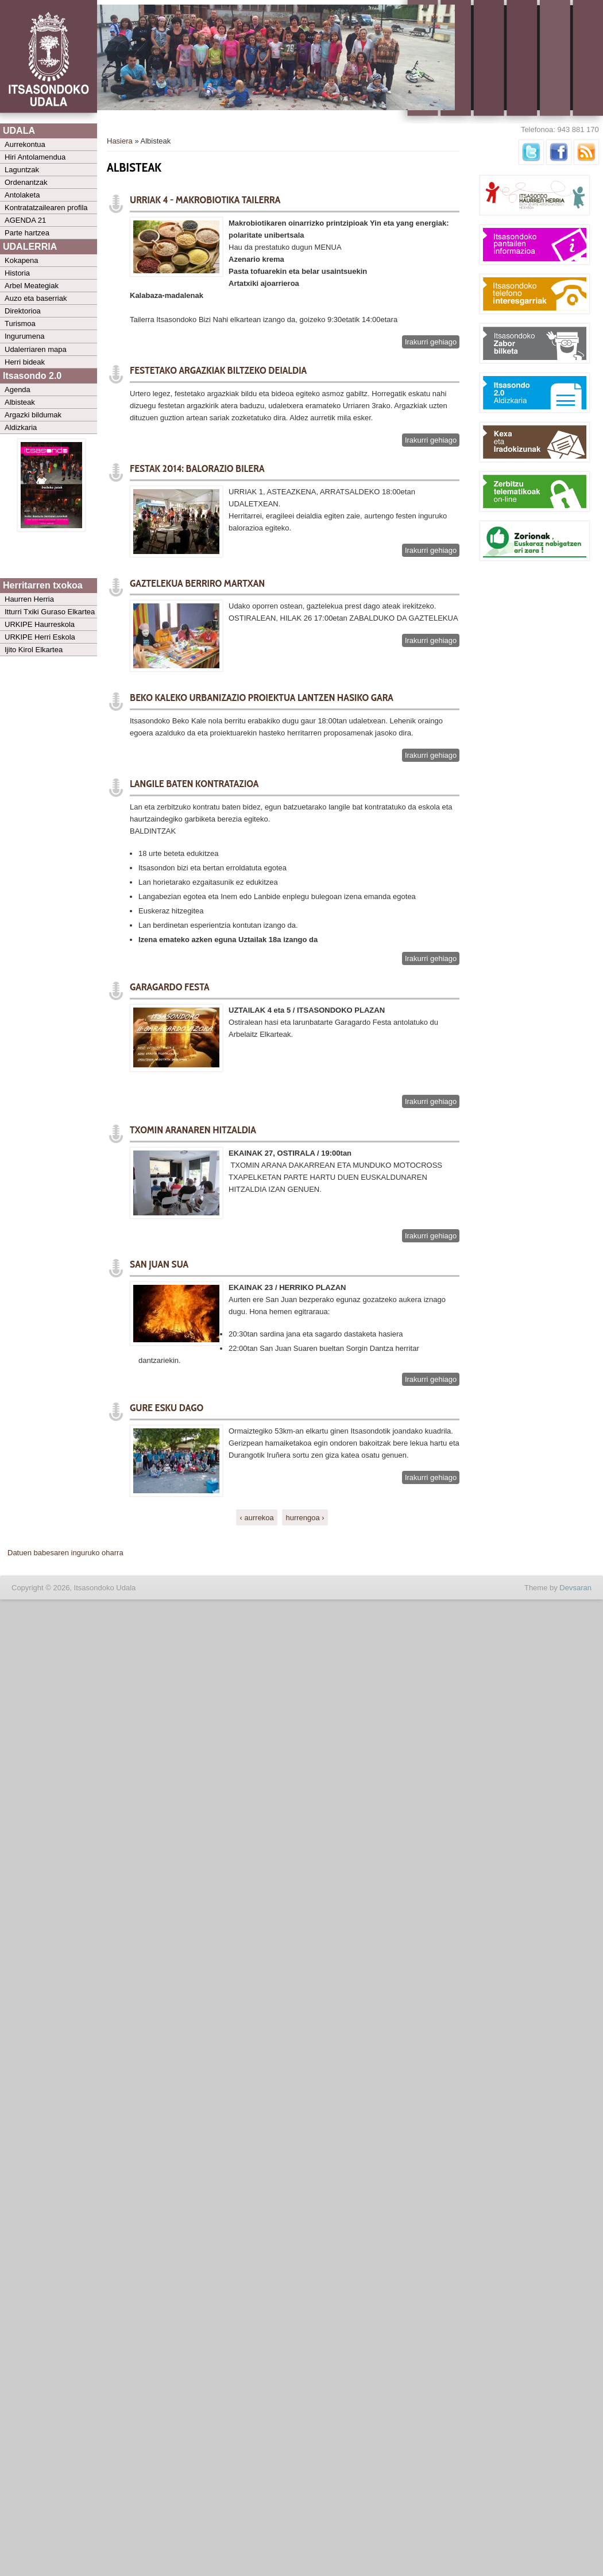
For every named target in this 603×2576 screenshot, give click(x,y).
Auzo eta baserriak (36, 298)
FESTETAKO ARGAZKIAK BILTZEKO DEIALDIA (218, 370)
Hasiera (120, 141)
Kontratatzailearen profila (46, 207)
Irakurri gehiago (432, 342)
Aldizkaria (21, 427)
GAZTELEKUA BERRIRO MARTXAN (197, 583)
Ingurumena (24, 336)
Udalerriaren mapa (36, 349)
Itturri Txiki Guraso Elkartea (50, 611)
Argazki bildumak (33, 414)
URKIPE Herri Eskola (40, 637)
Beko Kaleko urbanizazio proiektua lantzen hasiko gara (261, 697)
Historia (17, 273)
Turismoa (20, 323)
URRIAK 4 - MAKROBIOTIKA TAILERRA (205, 199)
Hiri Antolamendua (35, 157)
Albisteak (20, 402)
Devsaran (575, 1587)
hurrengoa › (304, 1517)
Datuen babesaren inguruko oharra (65, 1552)
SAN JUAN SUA (159, 1264)
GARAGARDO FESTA (170, 987)
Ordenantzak (26, 182)
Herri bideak (25, 362)
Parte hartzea (27, 232)
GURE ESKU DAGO (166, 1407)
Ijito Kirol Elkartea (34, 649)
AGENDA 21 (25, 220)
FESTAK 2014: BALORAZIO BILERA (197, 468)
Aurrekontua (25, 144)
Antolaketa (22, 195)
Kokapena (21, 260)
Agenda (17, 389)
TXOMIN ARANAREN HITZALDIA (193, 1130)
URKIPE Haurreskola (40, 624)
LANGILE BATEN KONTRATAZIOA (194, 783)
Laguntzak (22, 169)
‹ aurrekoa (257, 1517)
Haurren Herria (29, 599)
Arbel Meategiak (32, 285)
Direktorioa (23, 311)
